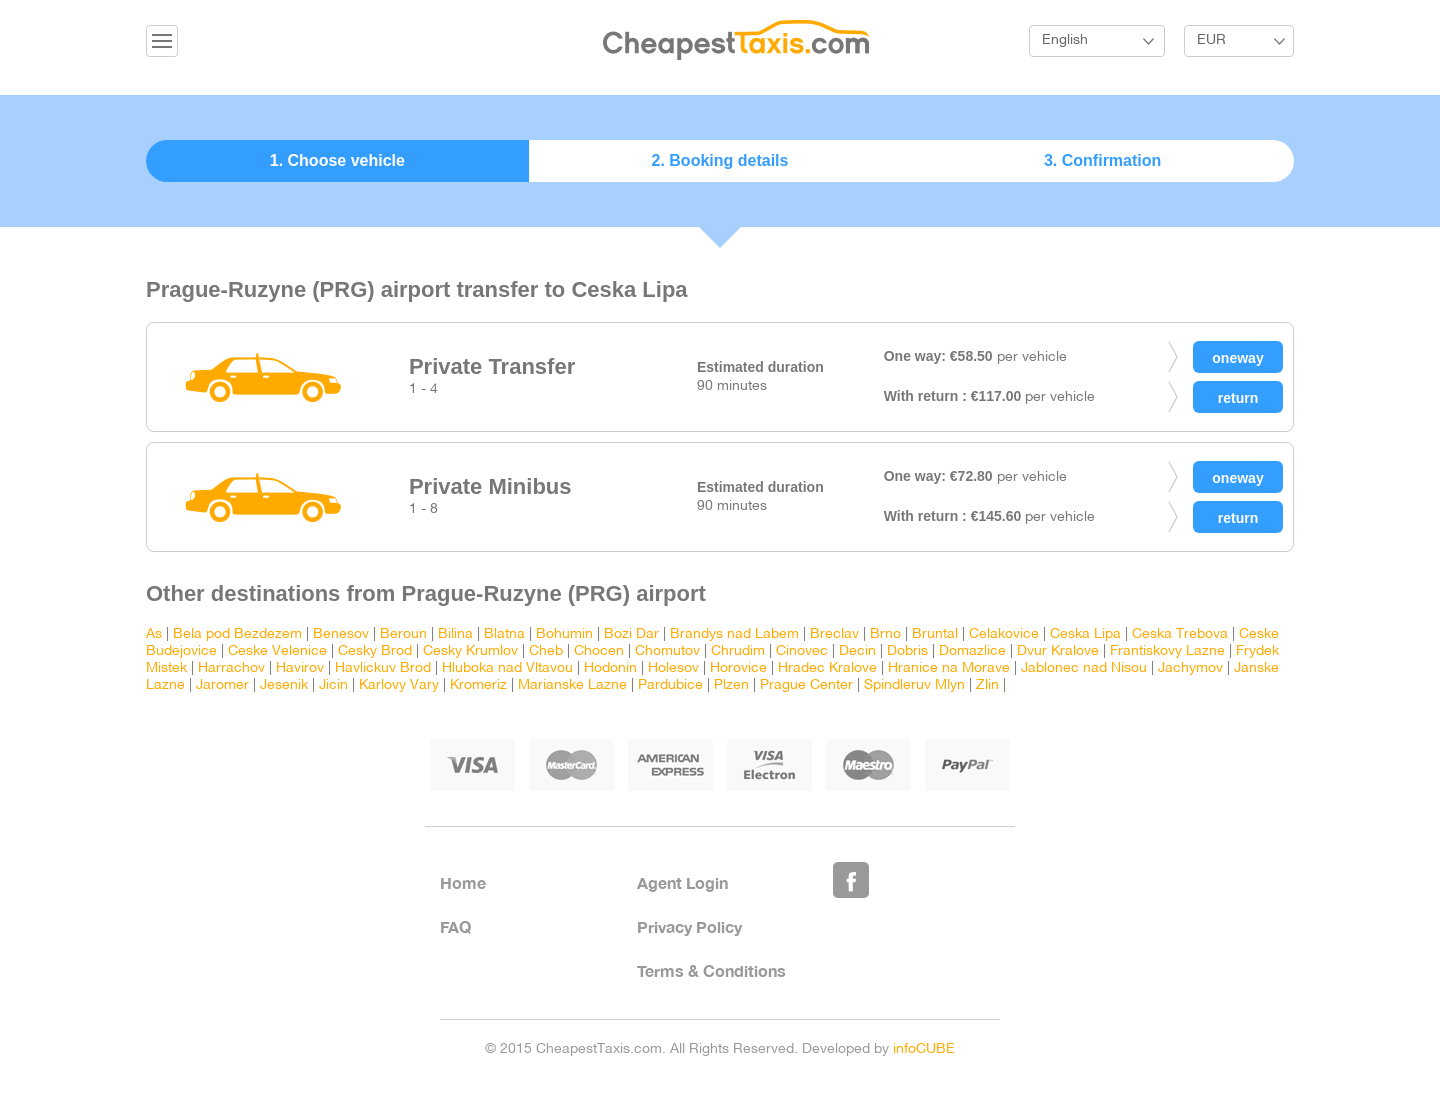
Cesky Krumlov (470, 651)
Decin (857, 651)
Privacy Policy (689, 926)
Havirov (300, 668)
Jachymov (1190, 668)
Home (463, 882)
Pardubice (670, 685)
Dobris (907, 651)
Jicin (333, 685)
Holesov (673, 668)
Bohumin (564, 634)
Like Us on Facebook (851, 880)
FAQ (455, 926)
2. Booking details (720, 160)
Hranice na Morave (949, 668)
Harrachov (231, 668)
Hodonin (610, 668)
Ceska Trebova (1180, 634)
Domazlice (972, 651)
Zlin (987, 685)
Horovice (738, 668)
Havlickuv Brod (383, 668)
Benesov (341, 634)
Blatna (504, 634)
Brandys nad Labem (734, 634)
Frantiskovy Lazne (1167, 651)
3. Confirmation (1102, 160)
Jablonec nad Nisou (1084, 668)
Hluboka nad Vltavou (507, 668)
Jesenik (284, 685)
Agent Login (682, 882)
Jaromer (222, 685)
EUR (1211, 40)
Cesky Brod (375, 651)
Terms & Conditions (711, 970)
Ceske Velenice (277, 651)
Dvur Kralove (1058, 651)
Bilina (455, 634)
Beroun (403, 634)
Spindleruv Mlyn (914, 685)
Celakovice (1004, 634)
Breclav (834, 634)
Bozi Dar (631, 634)
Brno (885, 634)
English (1065, 40)
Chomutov (667, 651)
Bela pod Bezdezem (237, 634)
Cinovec (802, 651)
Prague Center (806, 685)
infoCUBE (924, 1049)
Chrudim (738, 651)
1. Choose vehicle (337, 160)
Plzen (731, 685)
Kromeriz (478, 685)
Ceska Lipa (1085, 634)
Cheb (546, 651)
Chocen (599, 651)
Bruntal (935, 634)
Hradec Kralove (827, 668)
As (154, 634)
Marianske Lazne (572, 685)
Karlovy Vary (399, 685)
